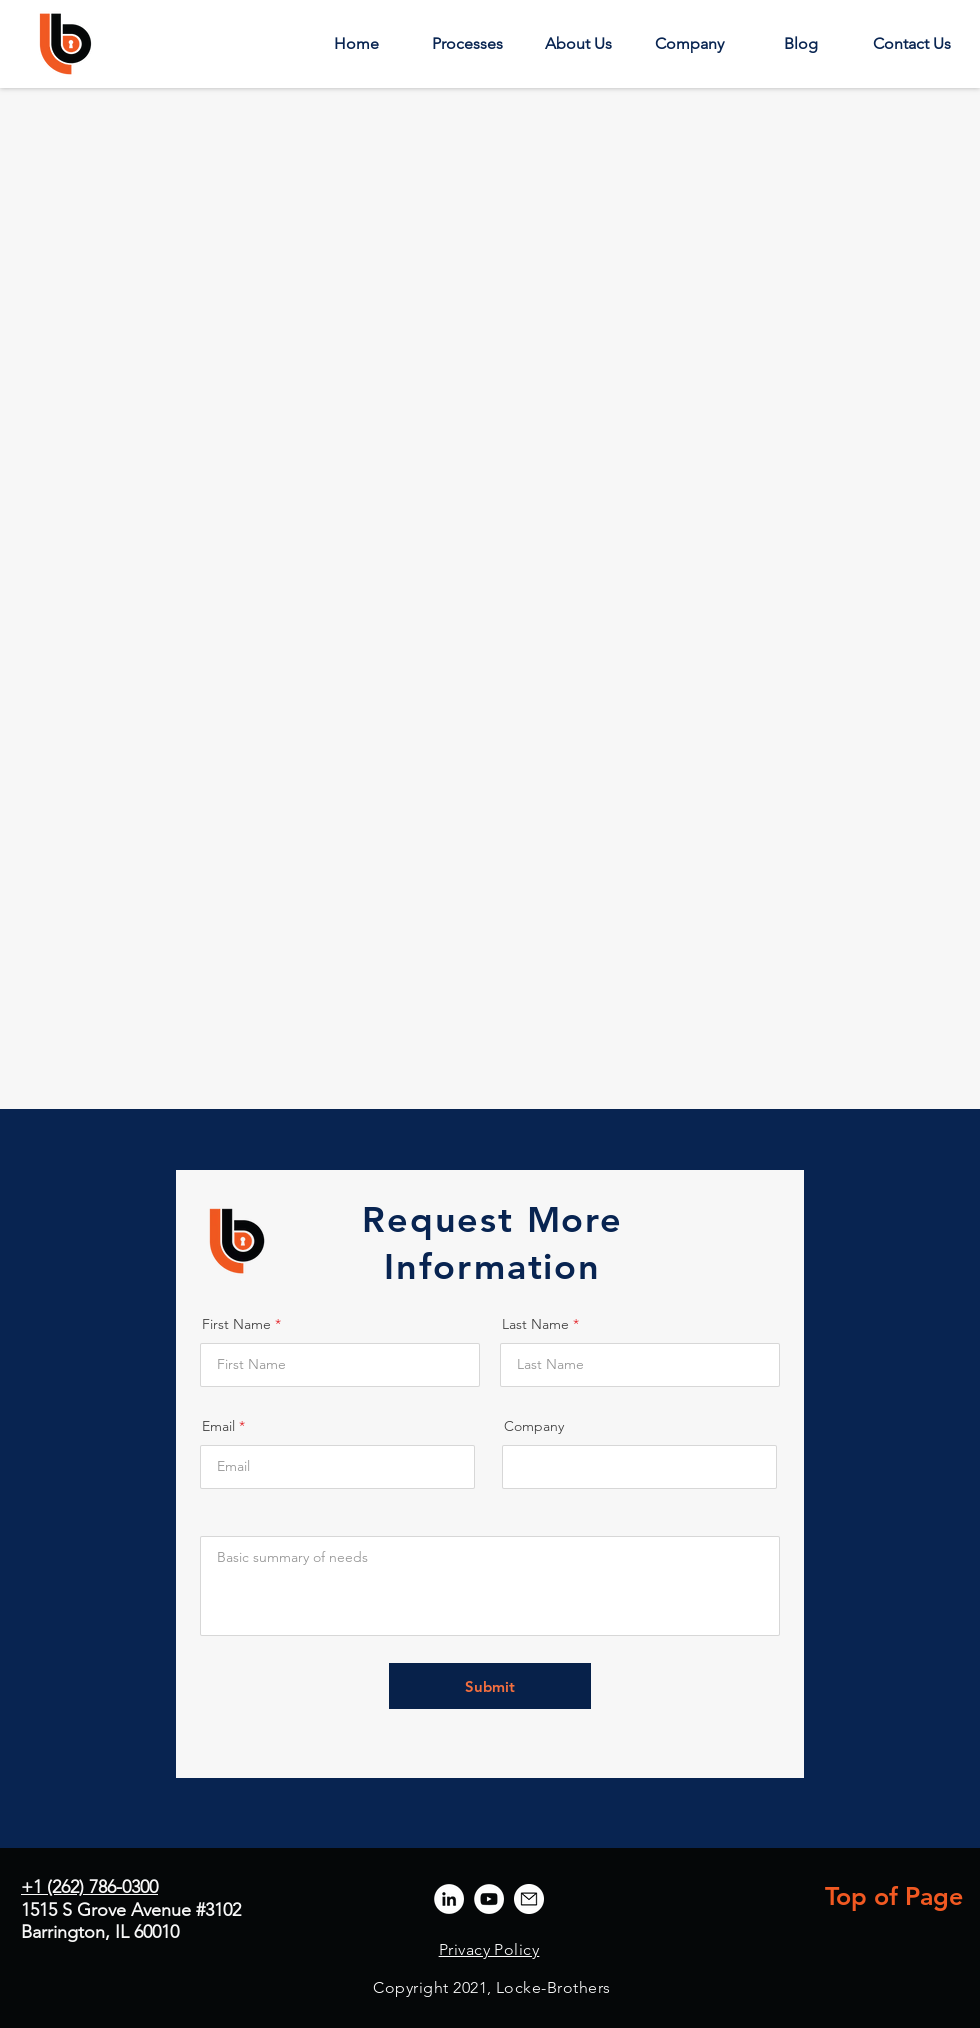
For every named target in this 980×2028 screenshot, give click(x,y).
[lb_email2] (529, 1899)
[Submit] (490, 1686)
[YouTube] (489, 1899)
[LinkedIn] (449, 1899)
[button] (467, 43)
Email (218, 1426)
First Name (236, 1324)
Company (534, 1426)
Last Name (535, 1324)
